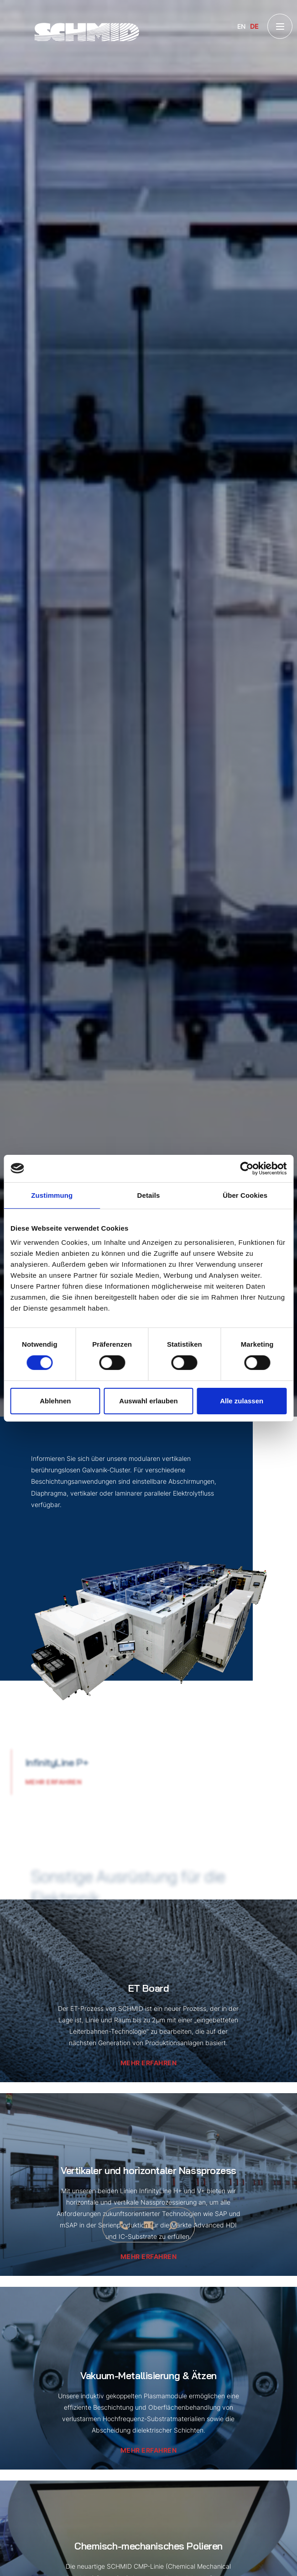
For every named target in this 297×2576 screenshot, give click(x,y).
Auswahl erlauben (148, 1401)
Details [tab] (148, 1195)
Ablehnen (55, 1401)
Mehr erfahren (38, 1782)
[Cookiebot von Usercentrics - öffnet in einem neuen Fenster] (247, 1168)
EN (241, 26)
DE (254, 26)
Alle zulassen (241, 1401)
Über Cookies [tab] (245, 1195)
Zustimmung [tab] (52, 1195)
